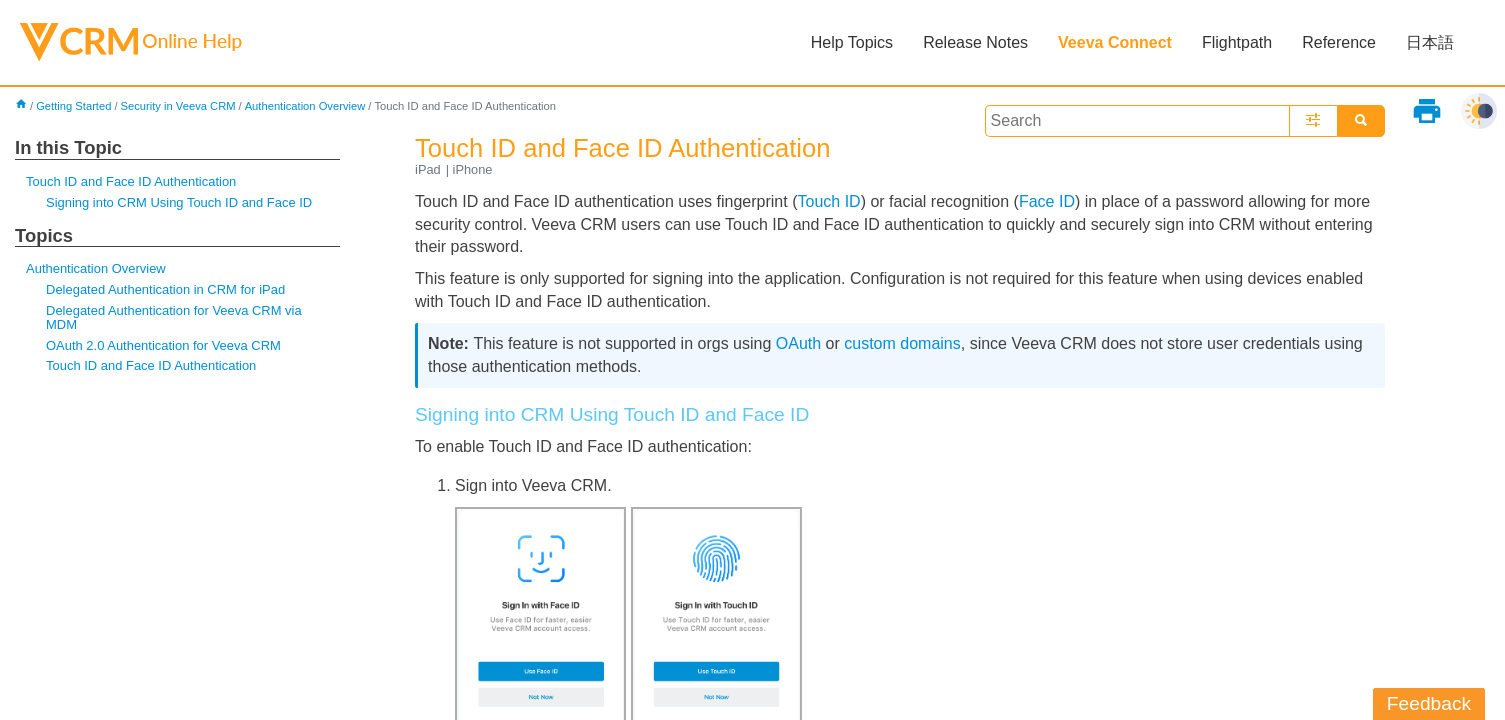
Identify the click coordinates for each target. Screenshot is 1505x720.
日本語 (1430, 42)
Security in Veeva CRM (178, 106)
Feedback (1429, 703)
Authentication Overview (305, 106)
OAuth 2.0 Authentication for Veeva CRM (163, 345)
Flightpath (1237, 42)
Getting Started (73, 106)
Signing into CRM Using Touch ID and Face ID (179, 202)
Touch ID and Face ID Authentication (131, 181)
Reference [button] (1339, 42)
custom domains (902, 343)
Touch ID (828, 201)
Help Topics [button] (852, 42)
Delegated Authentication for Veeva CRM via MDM (174, 317)
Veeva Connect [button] (1115, 42)
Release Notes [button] (975, 42)
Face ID (1047, 201)
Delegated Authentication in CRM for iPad (165, 289)
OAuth (798, 343)
